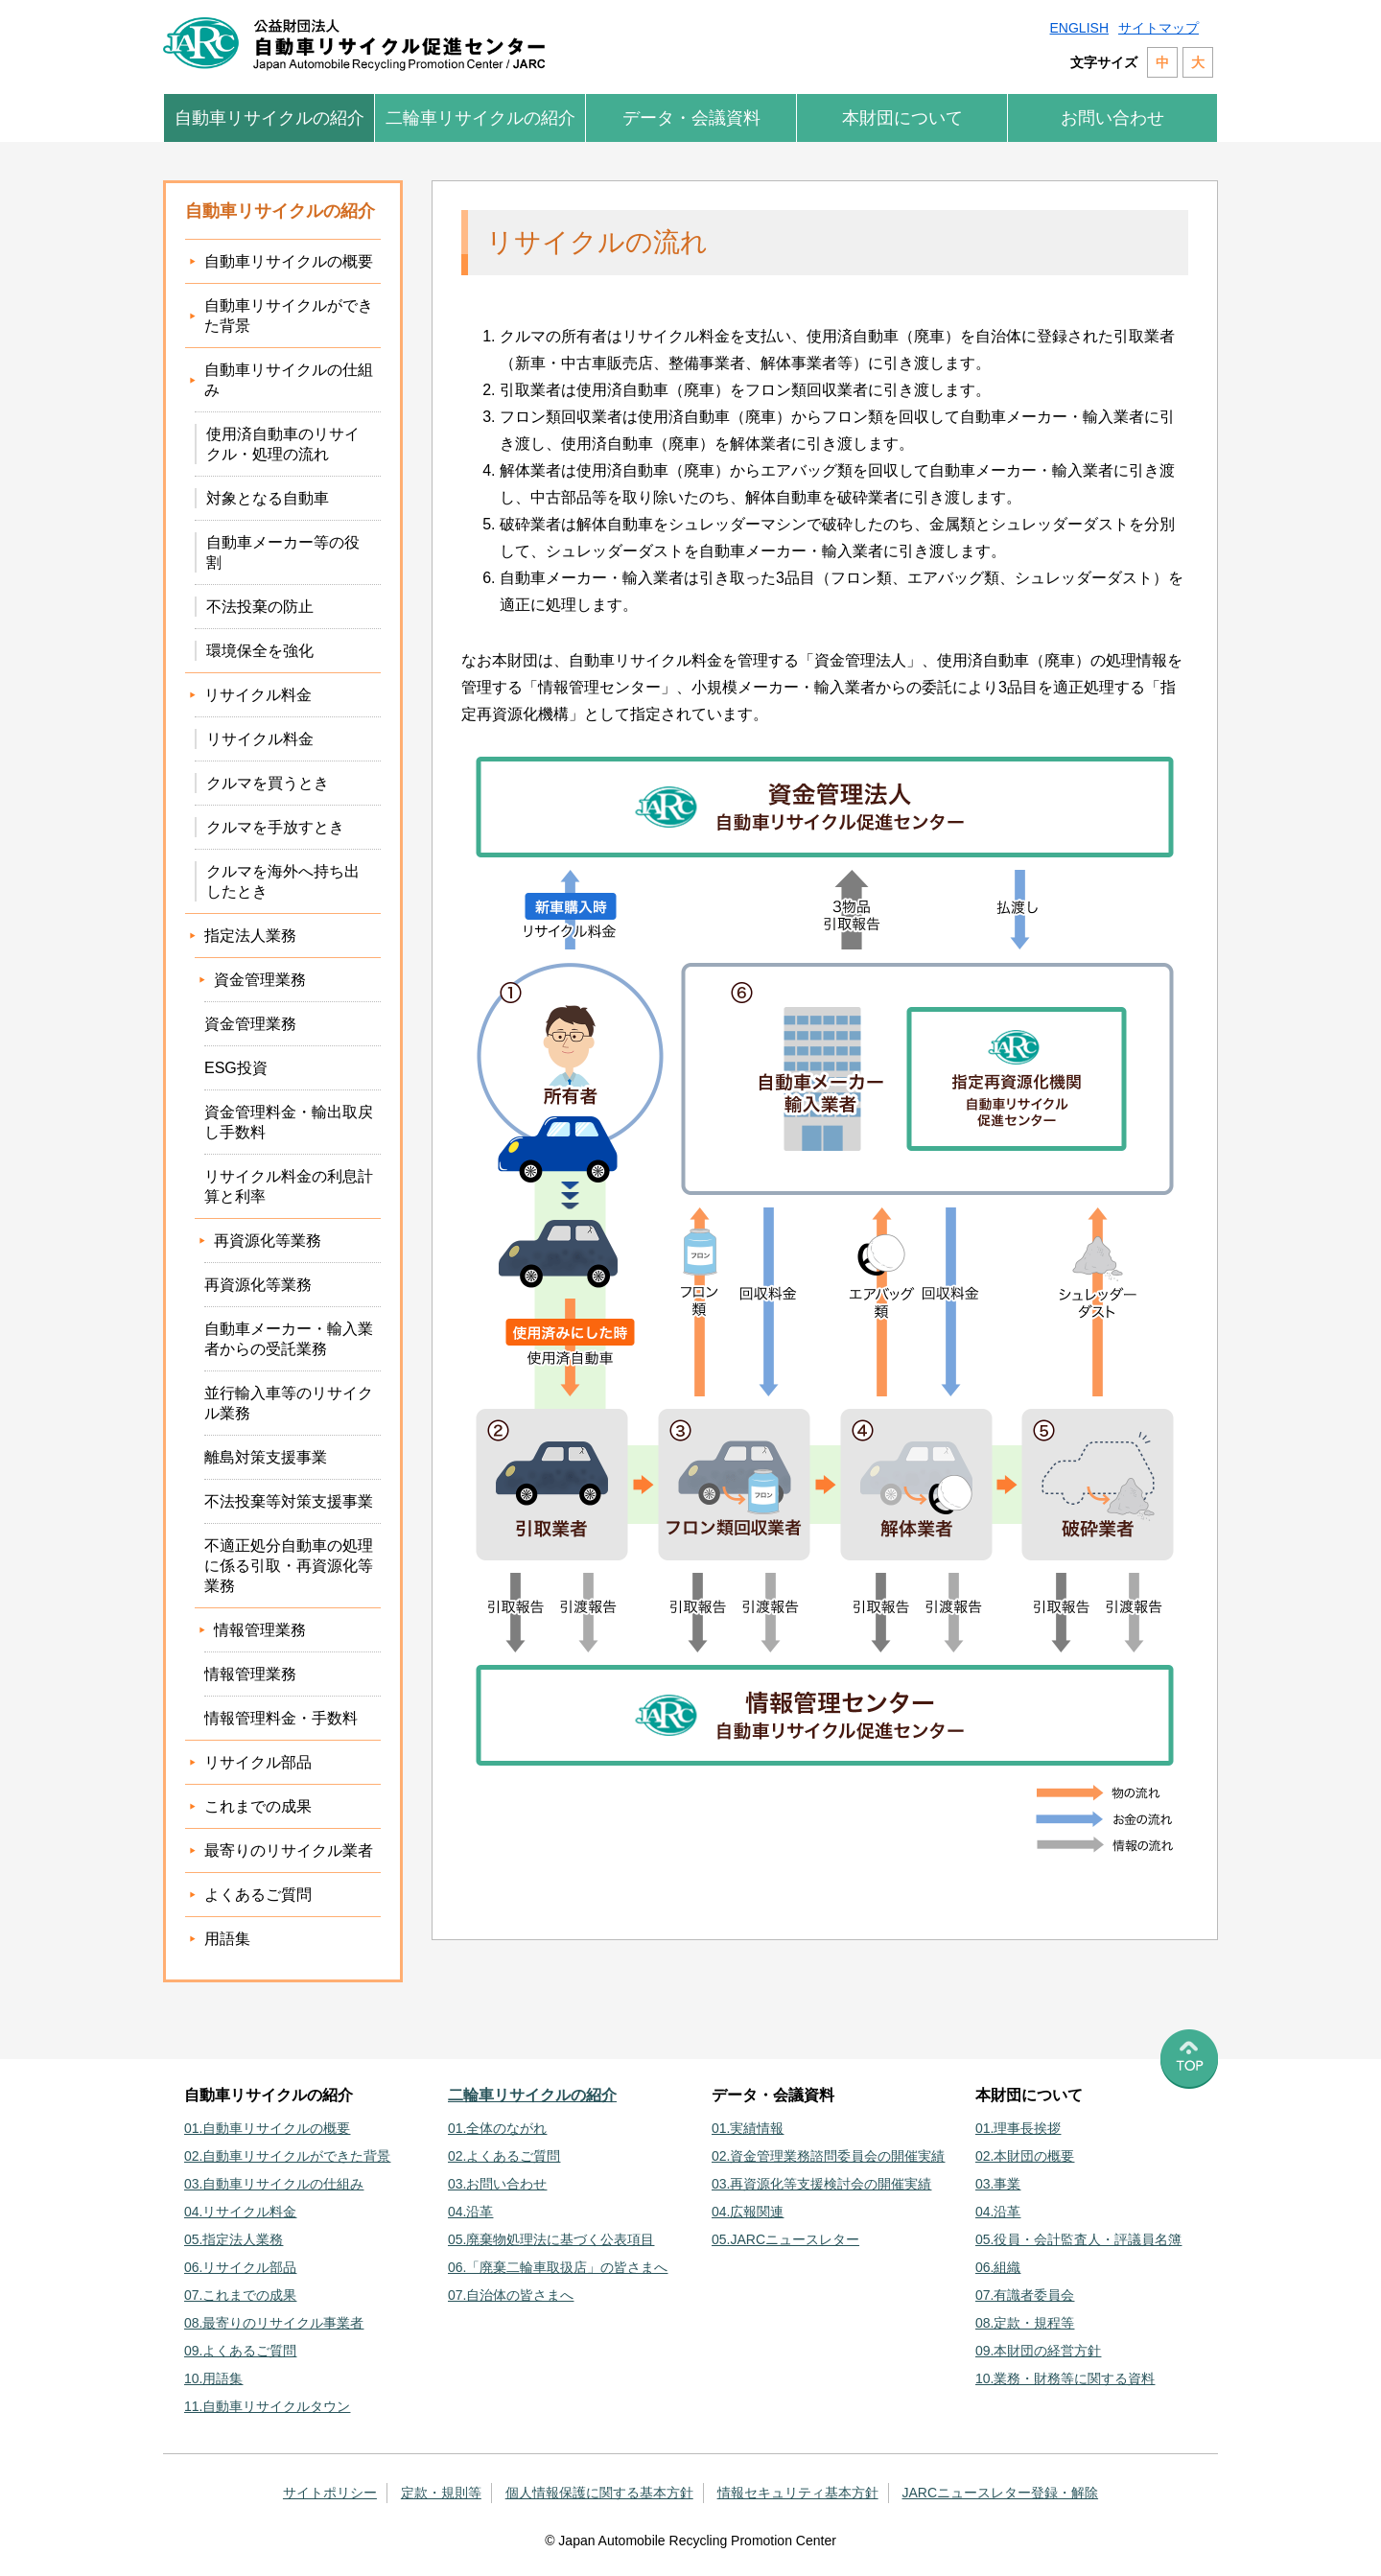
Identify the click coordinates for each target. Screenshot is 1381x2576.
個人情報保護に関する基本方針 (599, 2492)
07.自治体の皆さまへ (510, 2295)
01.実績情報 (748, 2128)
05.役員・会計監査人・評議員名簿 (1078, 2239)
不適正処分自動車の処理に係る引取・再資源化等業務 (288, 1565)
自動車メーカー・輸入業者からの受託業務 (288, 1339)
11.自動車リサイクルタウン (267, 2406)
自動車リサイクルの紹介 (269, 118)
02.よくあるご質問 (504, 2156)
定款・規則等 (441, 2492)
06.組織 (997, 2267)
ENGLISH (1079, 27)
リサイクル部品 (258, 1762)
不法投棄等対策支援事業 (288, 1501)
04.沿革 (470, 2211)
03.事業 (997, 2183)
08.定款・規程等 (1024, 2322)
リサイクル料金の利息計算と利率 (288, 1186)
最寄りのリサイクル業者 (288, 1850)
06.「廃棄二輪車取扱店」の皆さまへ (557, 2267)
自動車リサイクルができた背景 (288, 315)
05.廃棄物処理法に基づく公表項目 (551, 2239)
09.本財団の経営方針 (1038, 2350)
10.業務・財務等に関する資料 (1065, 2378)
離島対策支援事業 (265, 1457)
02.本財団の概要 (1024, 2156)
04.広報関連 (748, 2211)
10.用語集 (213, 2378)
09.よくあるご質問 (240, 2350)
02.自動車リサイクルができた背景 (287, 2156)
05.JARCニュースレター (785, 2239)
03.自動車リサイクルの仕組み (273, 2183)
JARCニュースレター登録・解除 (1000, 2492)
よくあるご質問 (258, 1894)
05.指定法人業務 (233, 2239)
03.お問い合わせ (497, 2183)
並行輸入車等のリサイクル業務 (288, 1403)
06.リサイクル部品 (240, 2267)
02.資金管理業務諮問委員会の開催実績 (828, 2156)
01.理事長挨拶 (1018, 2128)
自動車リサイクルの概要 (288, 261)
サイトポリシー (330, 2492)
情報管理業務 (250, 1674)
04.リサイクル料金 (240, 2211)
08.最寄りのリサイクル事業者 (273, 2322)
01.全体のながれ (497, 2128)
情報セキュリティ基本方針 (797, 2492)
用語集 (227, 1939)
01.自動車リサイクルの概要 (267, 2128)
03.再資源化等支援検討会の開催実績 (821, 2183)
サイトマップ (1158, 27)
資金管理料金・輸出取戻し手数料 (288, 1122)
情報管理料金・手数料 (281, 1718)
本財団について (902, 118)
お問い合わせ (1112, 118)
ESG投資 (236, 1068)
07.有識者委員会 (1024, 2295)
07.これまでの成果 (240, 2295)
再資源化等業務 (258, 1284)
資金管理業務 (250, 1024)
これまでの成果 (258, 1806)
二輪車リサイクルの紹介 (480, 118)
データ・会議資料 (691, 118)
